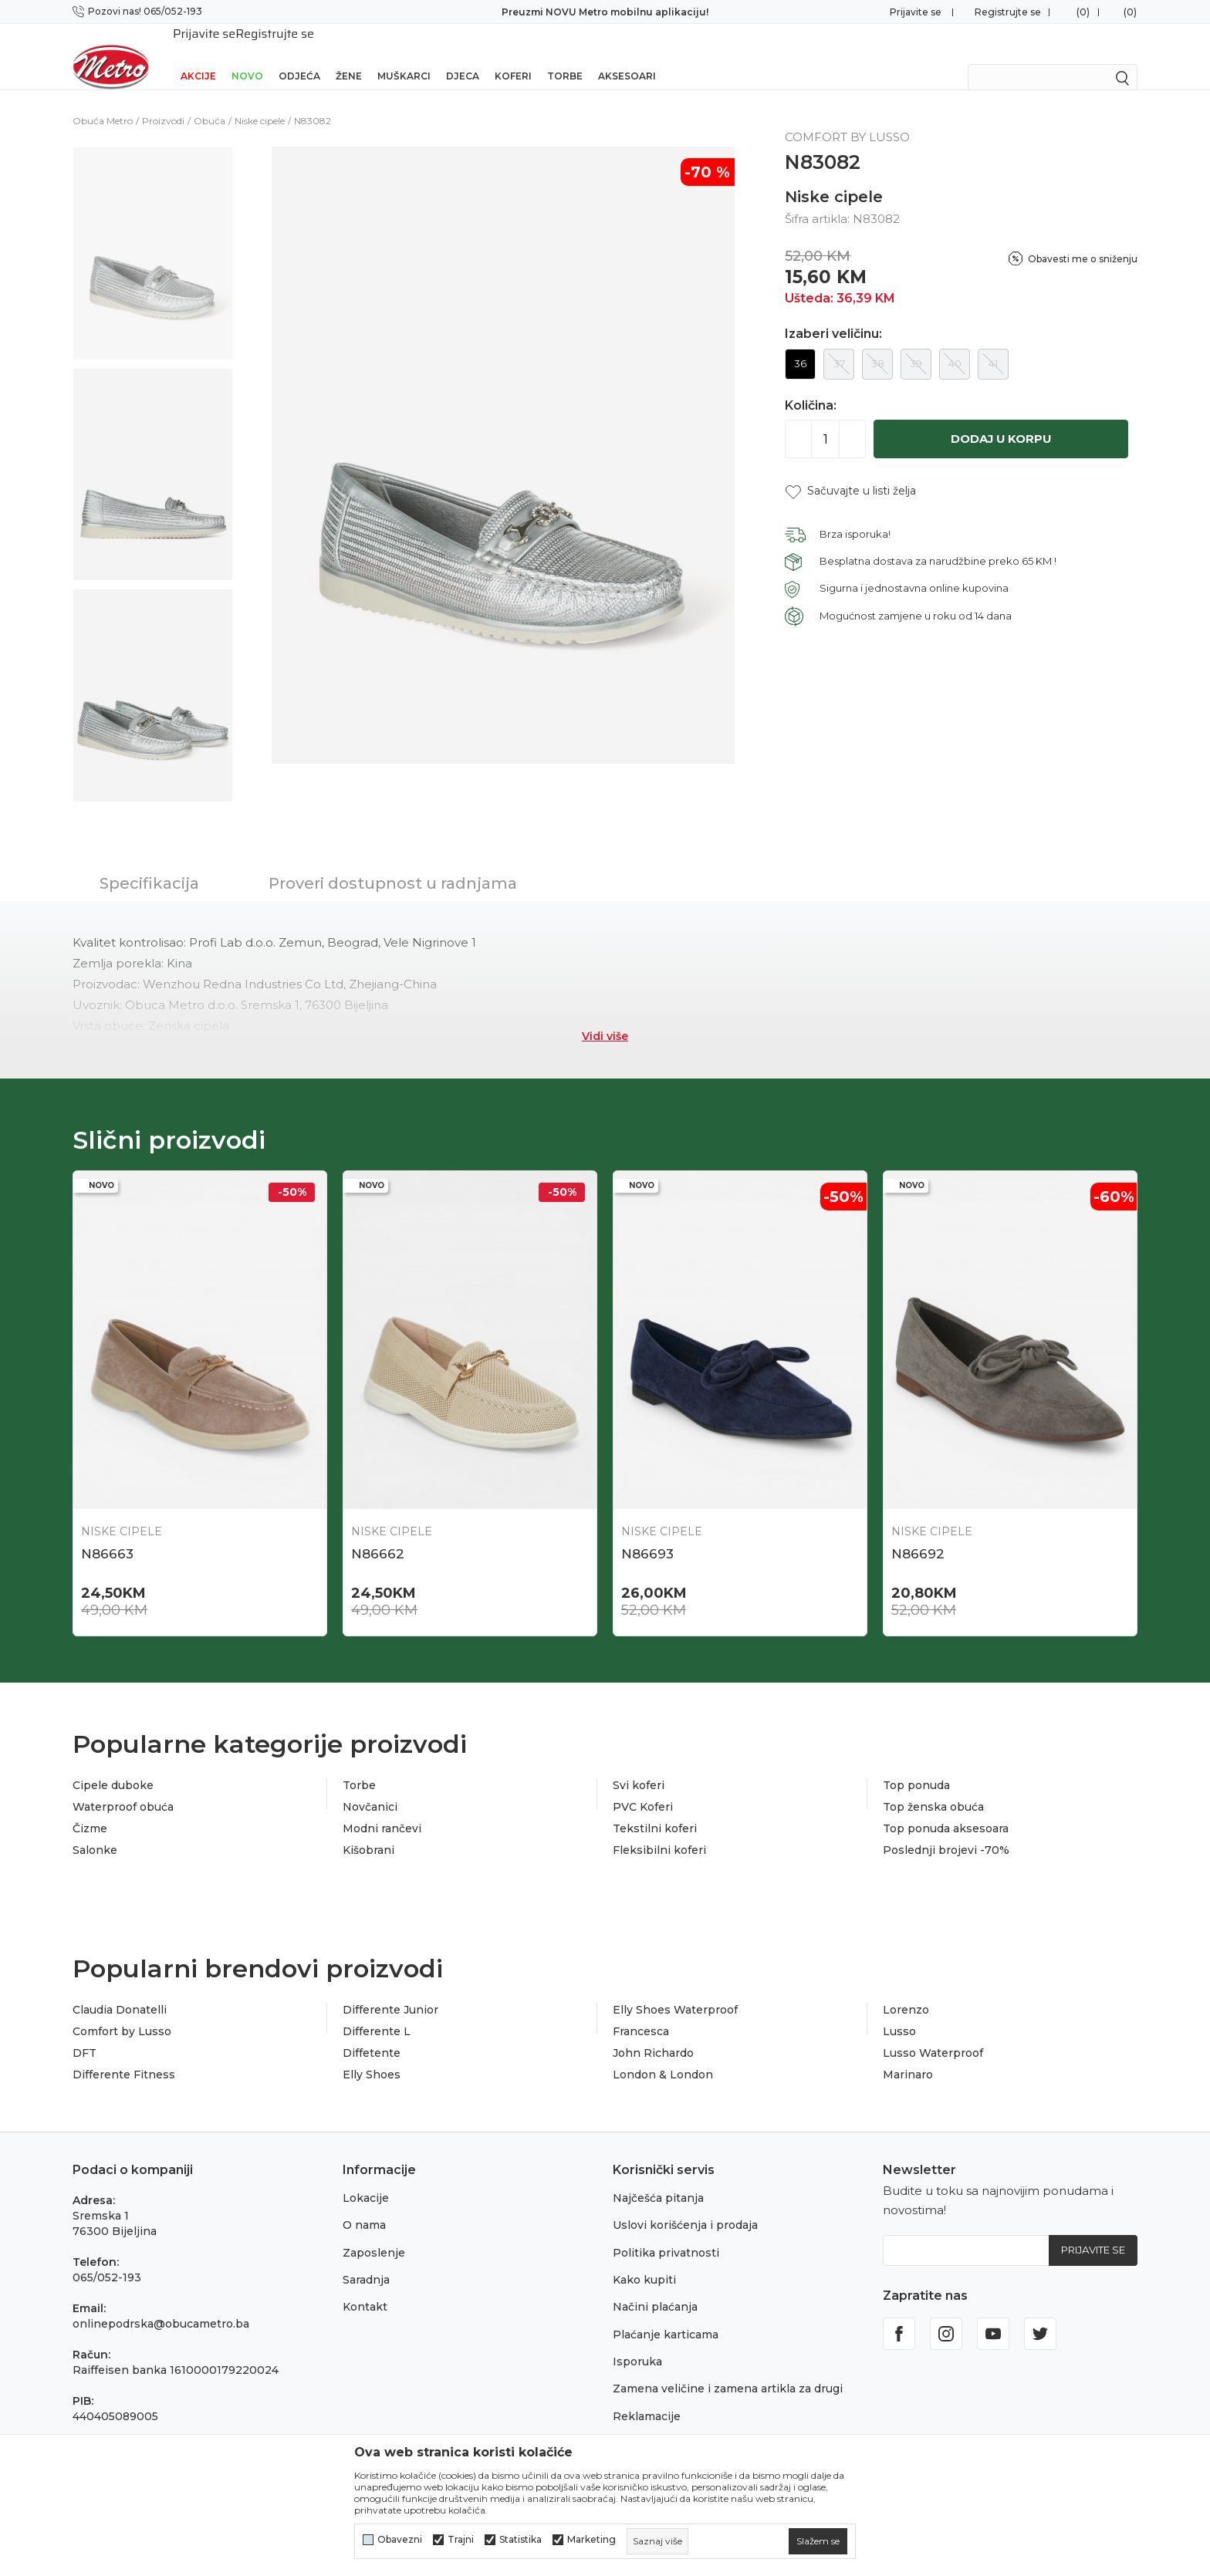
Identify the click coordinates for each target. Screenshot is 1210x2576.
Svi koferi (638, 1766)
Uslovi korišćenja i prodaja (685, 2206)
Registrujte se (1008, 12)
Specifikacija (149, 863)
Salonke (95, 1831)
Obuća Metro (103, 100)
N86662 (377, 1533)
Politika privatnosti (666, 2233)
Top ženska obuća (933, 1787)
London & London (663, 2055)
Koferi (513, 56)
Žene (349, 56)
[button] (850, 471)
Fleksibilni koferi (659, 1831)
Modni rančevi (382, 1809)
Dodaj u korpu (1001, 418)
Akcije (198, 56)
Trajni (461, 2539)
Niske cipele (260, 100)
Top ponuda (916, 1766)
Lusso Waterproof (933, 2034)
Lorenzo (906, 1990)
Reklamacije (647, 2396)
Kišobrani (368, 1831)
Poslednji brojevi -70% (946, 1831)
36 (800, 343)
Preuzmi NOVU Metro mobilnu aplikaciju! (605, 12)
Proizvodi (163, 100)
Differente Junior (390, 1990)
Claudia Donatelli (120, 1990)
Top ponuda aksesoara (946, 1809)
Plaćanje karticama (665, 2314)
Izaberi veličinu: (833, 314)
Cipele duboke (113, 1766)
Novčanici (370, 1787)
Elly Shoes (372, 2055)
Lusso (899, 2012)
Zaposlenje (374, 2233)
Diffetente (372, 2034)
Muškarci (404, 56)
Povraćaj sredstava (665, 2424)
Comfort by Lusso (122, 2012)
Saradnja (366, 2260)
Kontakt (365, 2287)
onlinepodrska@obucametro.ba (161, 2304)
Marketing (591, 2539)
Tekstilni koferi (655, 1809)
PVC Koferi (643, 1787)
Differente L (377, 2012)
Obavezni (399, 2539)
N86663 (107, 1533)
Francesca (641, 2012)
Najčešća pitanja (658, 2178)
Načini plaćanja (655, 2287)
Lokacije (366, 2178)
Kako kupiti (644, 2260)
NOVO (247, 56)
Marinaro (908, 2055)
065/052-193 (107, 2257)
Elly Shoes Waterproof (675, 1990)
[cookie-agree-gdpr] (818, 2541)
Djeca (462, 56)
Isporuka (637, 2342)
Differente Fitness (124, 2055)
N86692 (918, 1533)
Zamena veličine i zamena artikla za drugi (728, 2369)
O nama (364, 2206)
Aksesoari (627, 56)
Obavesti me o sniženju (1082, 239)
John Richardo (653, 2034)
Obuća (209, 100)
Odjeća (299, 56)
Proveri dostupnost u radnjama (393, 863)
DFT (84, 2034)
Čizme (90, 1809)
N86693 (647, 1533)
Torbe (565, 56)
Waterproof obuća (123, 1787)
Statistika (520, 2539)
